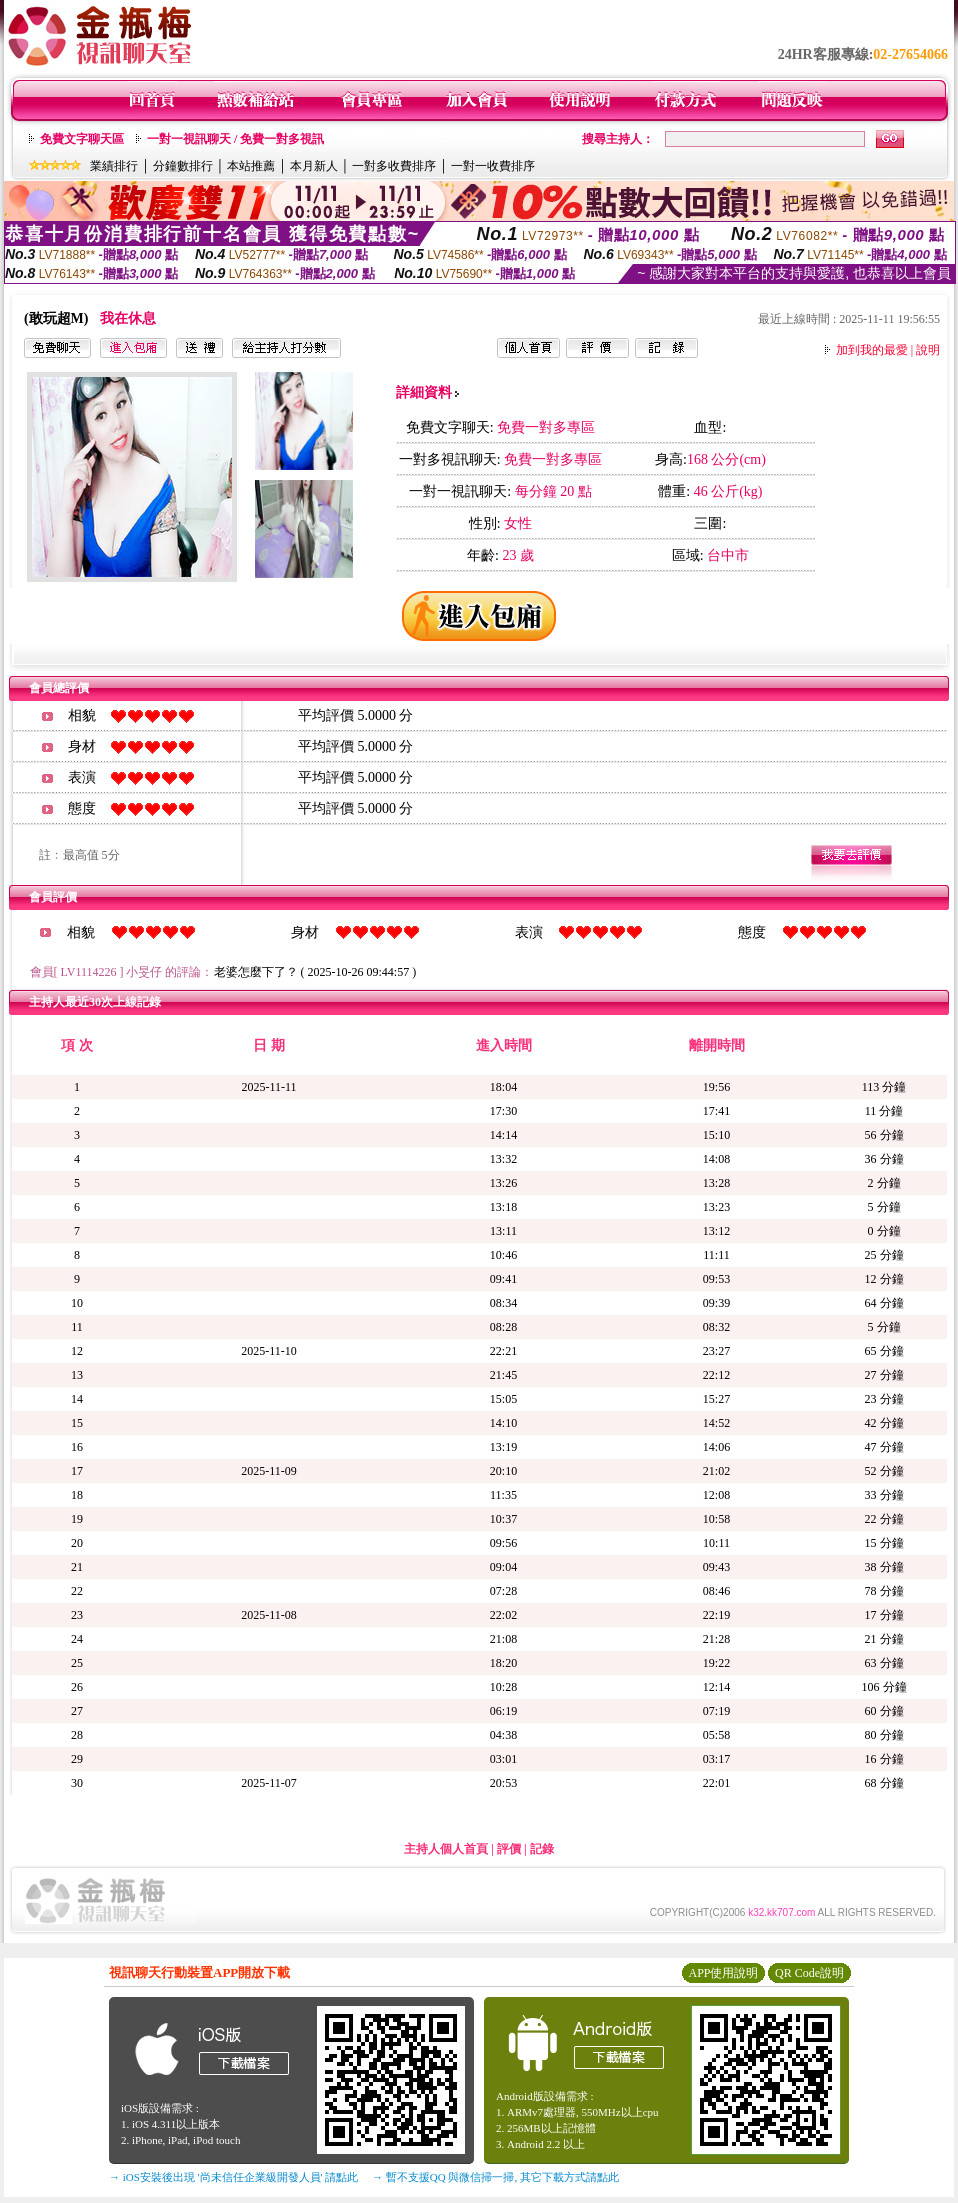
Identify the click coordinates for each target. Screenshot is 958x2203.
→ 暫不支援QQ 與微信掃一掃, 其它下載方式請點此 (495, 2177)
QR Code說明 (809, 1973)
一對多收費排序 (394, 166)
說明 (928, 350)
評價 (509, 1849)
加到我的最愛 (872, 350)
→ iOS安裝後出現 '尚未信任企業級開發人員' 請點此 (233, 2177)
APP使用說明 (723, 1973)
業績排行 (114, 166)
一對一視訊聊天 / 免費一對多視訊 (235, 139)
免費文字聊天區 (82, 139)
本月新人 (314, 166)
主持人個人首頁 (446, 1849)
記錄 (542, 1849)
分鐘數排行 (183, 166)
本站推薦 (251, 166)
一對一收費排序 (493, 166)
